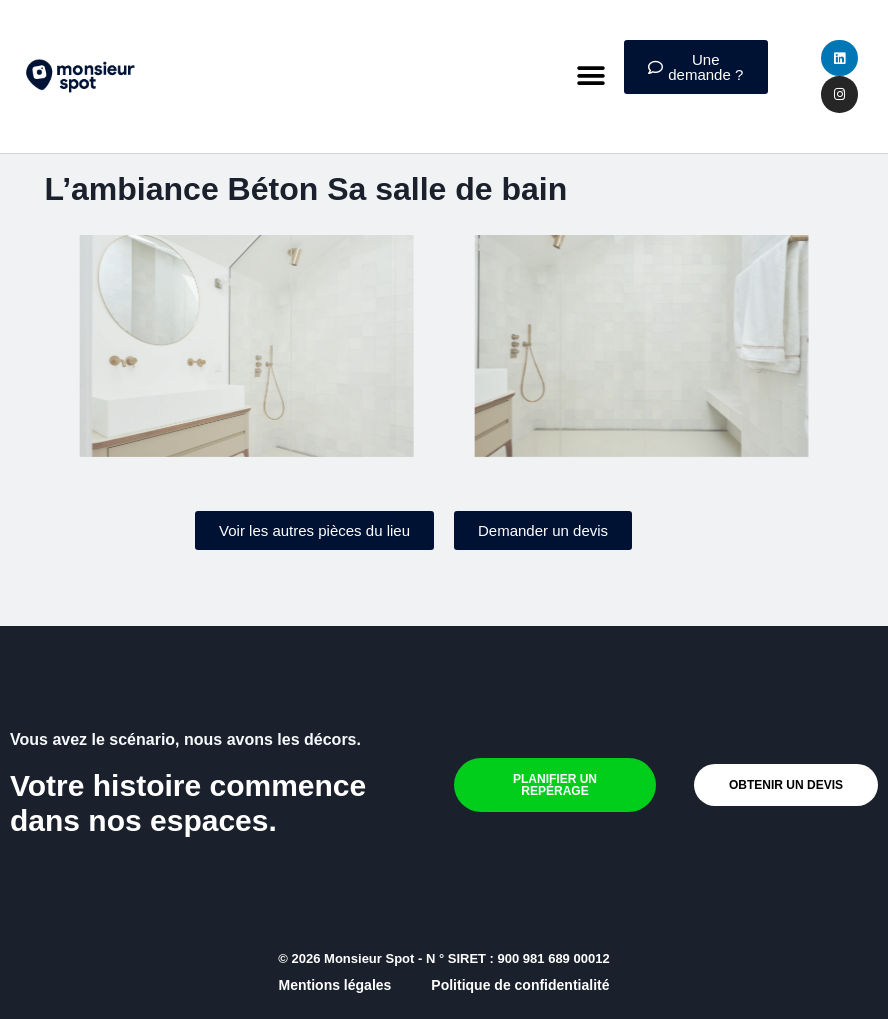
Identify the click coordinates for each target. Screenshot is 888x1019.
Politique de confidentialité (520, 985)
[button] (591, 76)
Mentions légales (335, 985)
